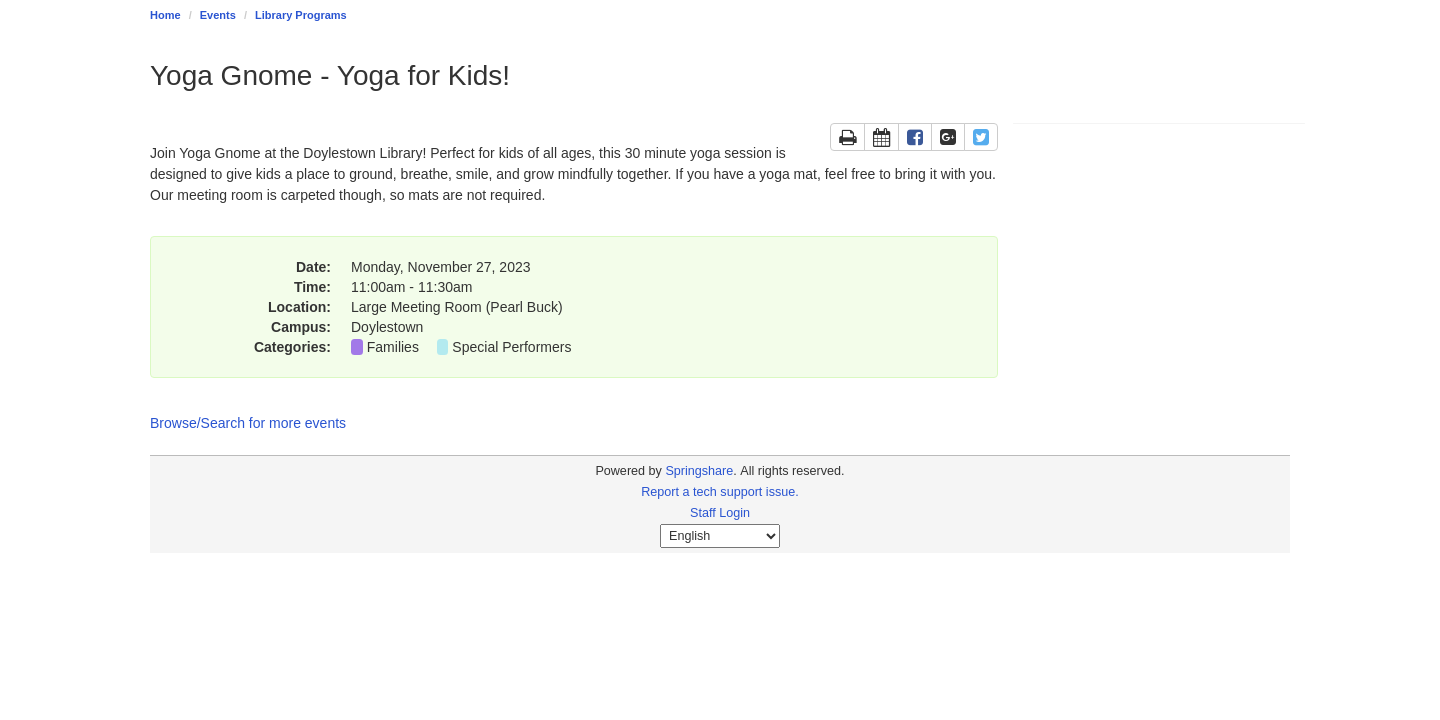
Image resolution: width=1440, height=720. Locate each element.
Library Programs (301, 15)
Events (218, 15)
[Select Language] (720, 536)
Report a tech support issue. (720, 492)
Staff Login (720, 513)
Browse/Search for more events (248, 423)
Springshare (699, 471)
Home (165, 15)
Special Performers (511, 347)
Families (393, 347)
